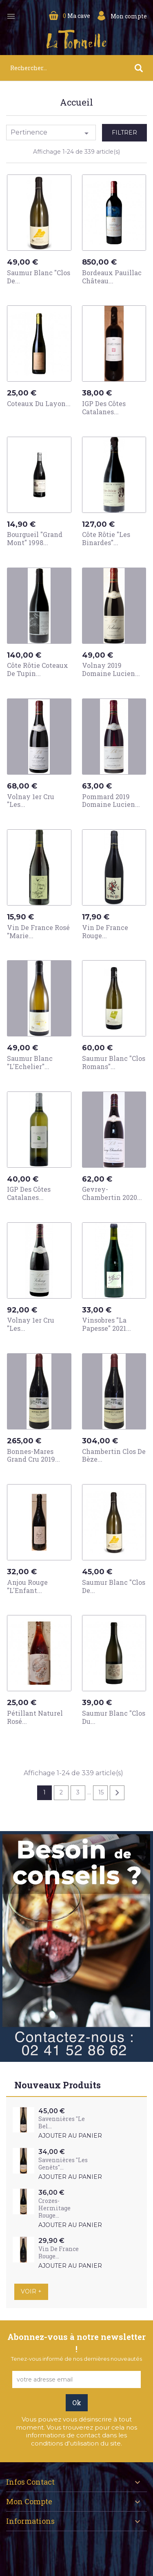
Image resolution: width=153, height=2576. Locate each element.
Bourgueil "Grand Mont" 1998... (34, 538)
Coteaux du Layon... (39, 403)
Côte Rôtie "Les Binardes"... (106, 538)
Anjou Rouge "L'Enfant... (27, 1586)
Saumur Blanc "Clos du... (113, 1717)
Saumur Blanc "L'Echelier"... (30, 1062)
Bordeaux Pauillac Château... (112, 276)
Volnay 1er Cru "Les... (30, 800)
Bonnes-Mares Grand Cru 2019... (33, 1455)
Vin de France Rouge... (105, 931)
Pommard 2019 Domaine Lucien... (111, 800)
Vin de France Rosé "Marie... (38, 931)
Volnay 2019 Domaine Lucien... (111, 669)
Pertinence (51, 133)
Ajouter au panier (70, 2135)
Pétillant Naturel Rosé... (35, 1717)
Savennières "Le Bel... (61, 2122)
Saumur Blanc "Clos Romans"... (113, 1062)
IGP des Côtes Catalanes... (104, 407)
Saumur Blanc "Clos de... (38, 276)
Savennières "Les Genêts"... (63, 2163)
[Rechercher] (76, 68)
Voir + (31, 2291)
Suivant (117, 1792)
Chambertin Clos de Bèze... (114, 1455)
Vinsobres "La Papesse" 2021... (106, 1324)
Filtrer (124, 132)
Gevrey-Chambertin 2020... (112, 1193)
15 (101, 1792)
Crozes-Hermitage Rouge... (54, 2208)
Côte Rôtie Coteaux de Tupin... (37, 669)
